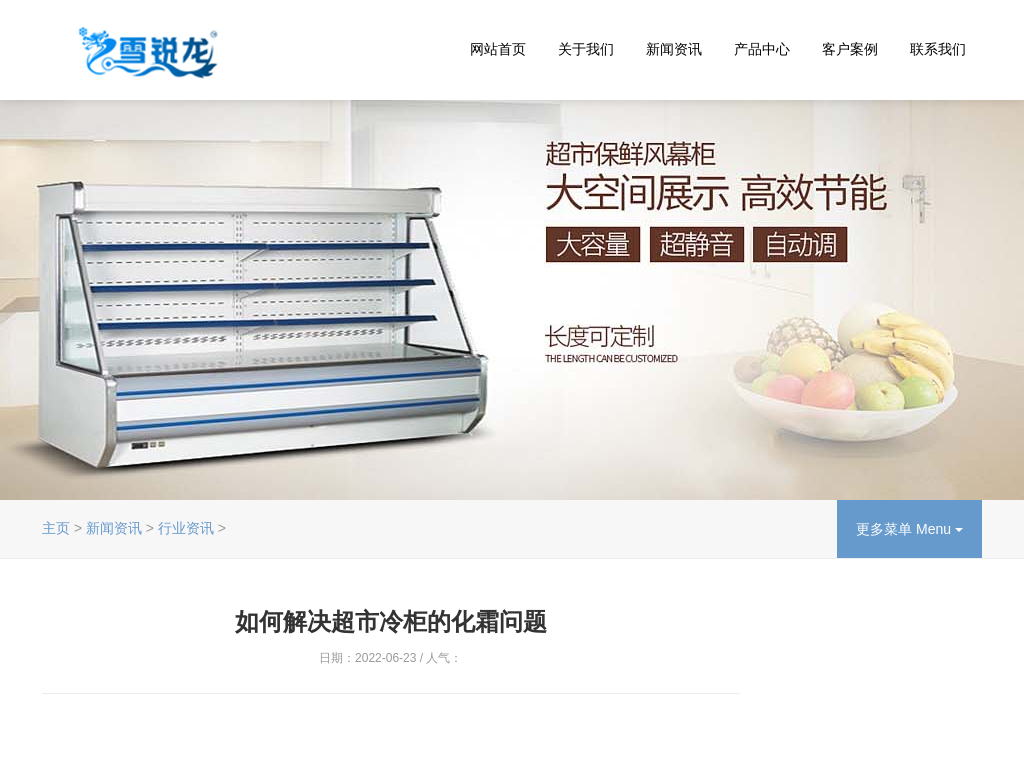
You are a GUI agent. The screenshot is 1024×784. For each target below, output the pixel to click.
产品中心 (762, 49)
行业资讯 (186, 528)
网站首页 (498, 49)
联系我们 (938, 49)
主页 (56, 528)
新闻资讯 (674, 49)
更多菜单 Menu (909, 529)
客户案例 (850, 49)
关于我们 (586, 49)
